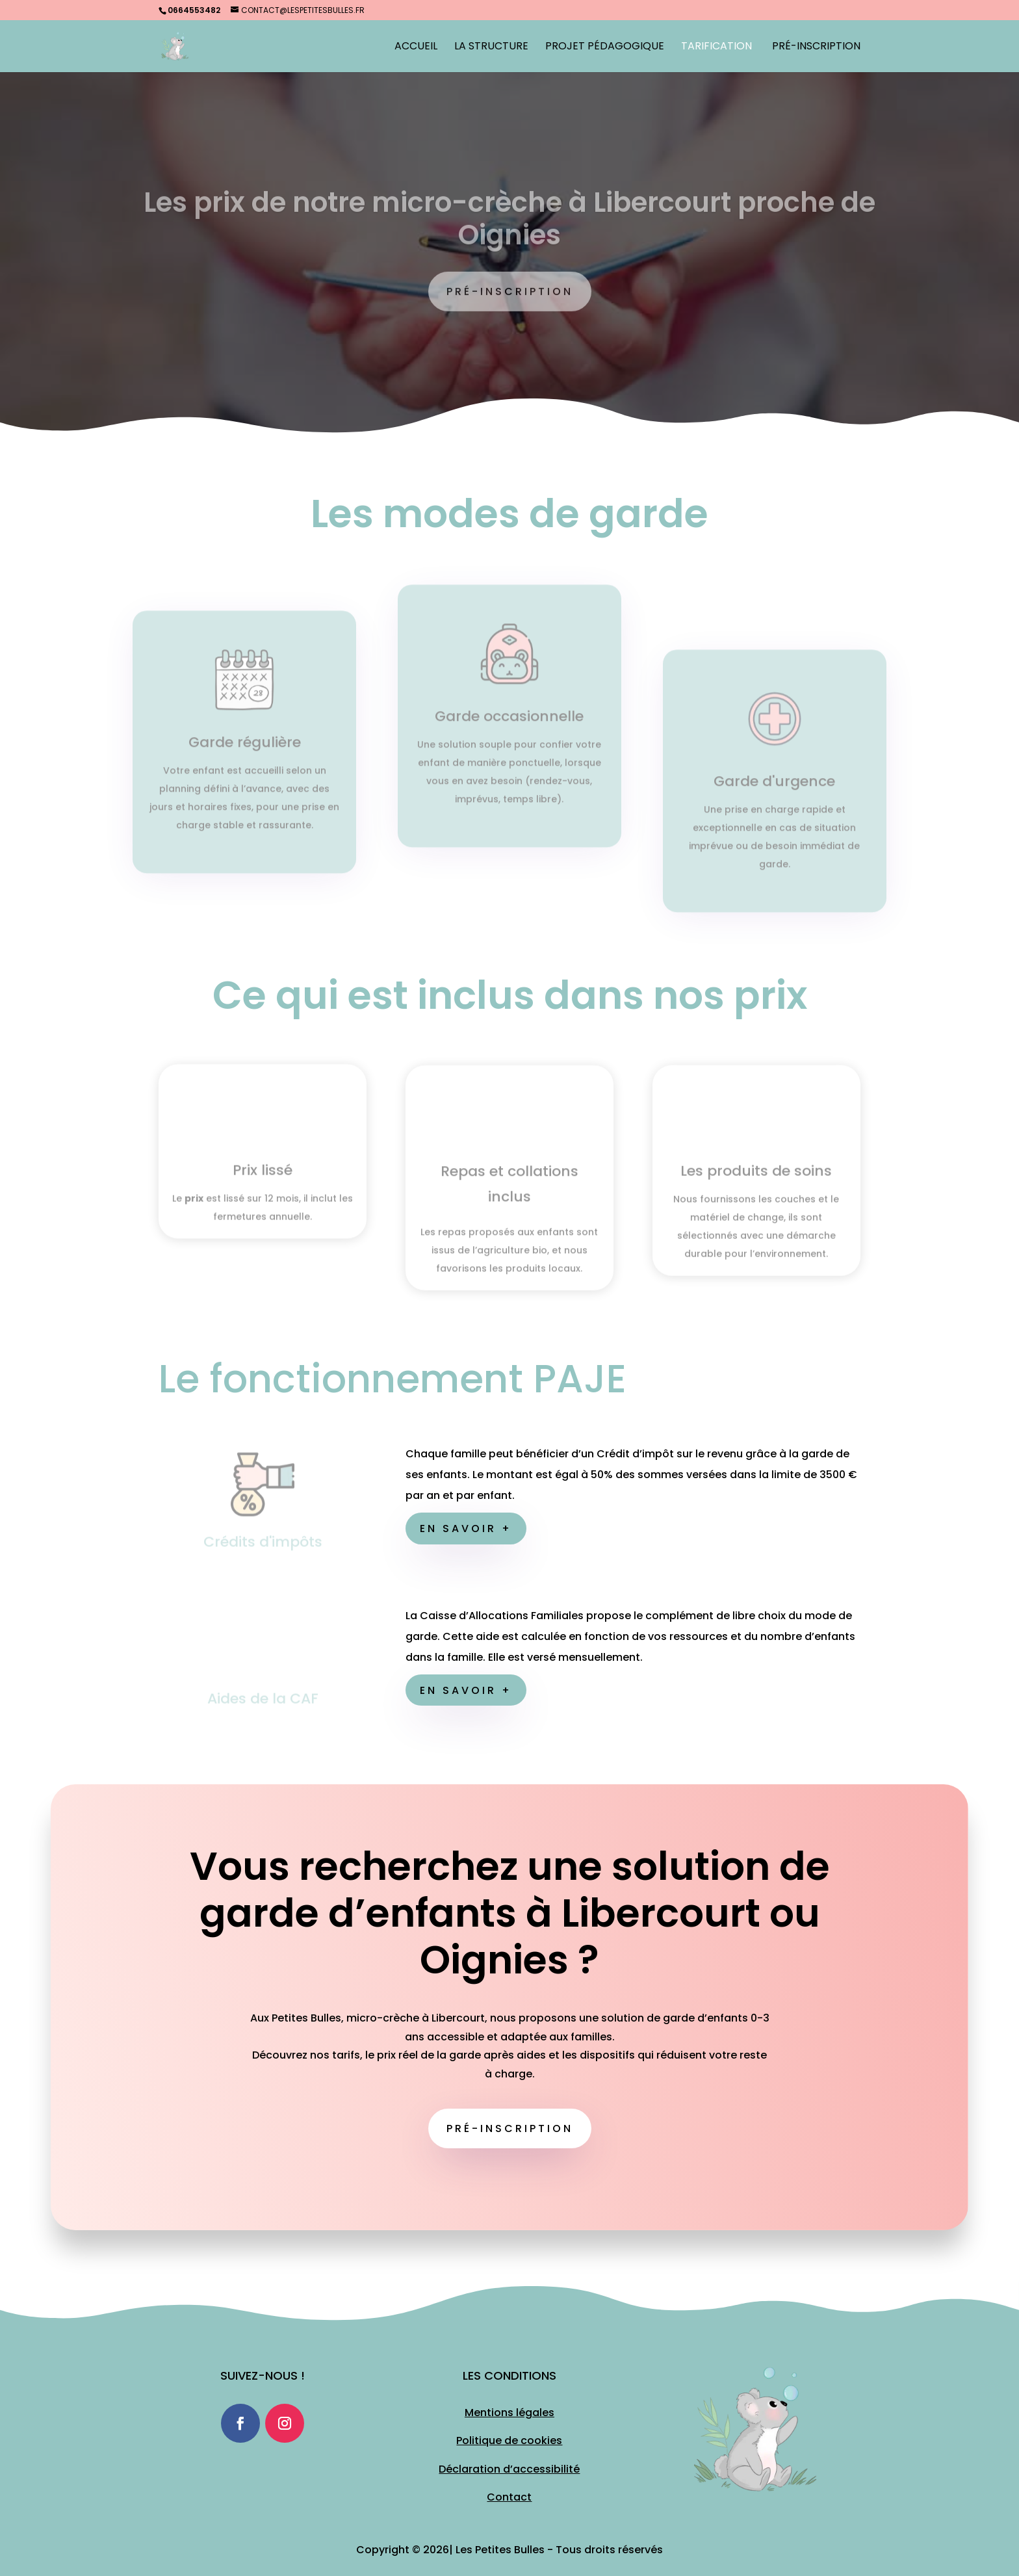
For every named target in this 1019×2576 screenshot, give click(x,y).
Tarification (716, 47)
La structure (491, 47)
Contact (509, 2497)
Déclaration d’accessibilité (509, 2469)
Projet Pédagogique (604, 47)
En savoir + (466, 1528)
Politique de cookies (509, 2440)
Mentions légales (509, 2412)
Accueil (415, 47)
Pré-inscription (509, 2128)
